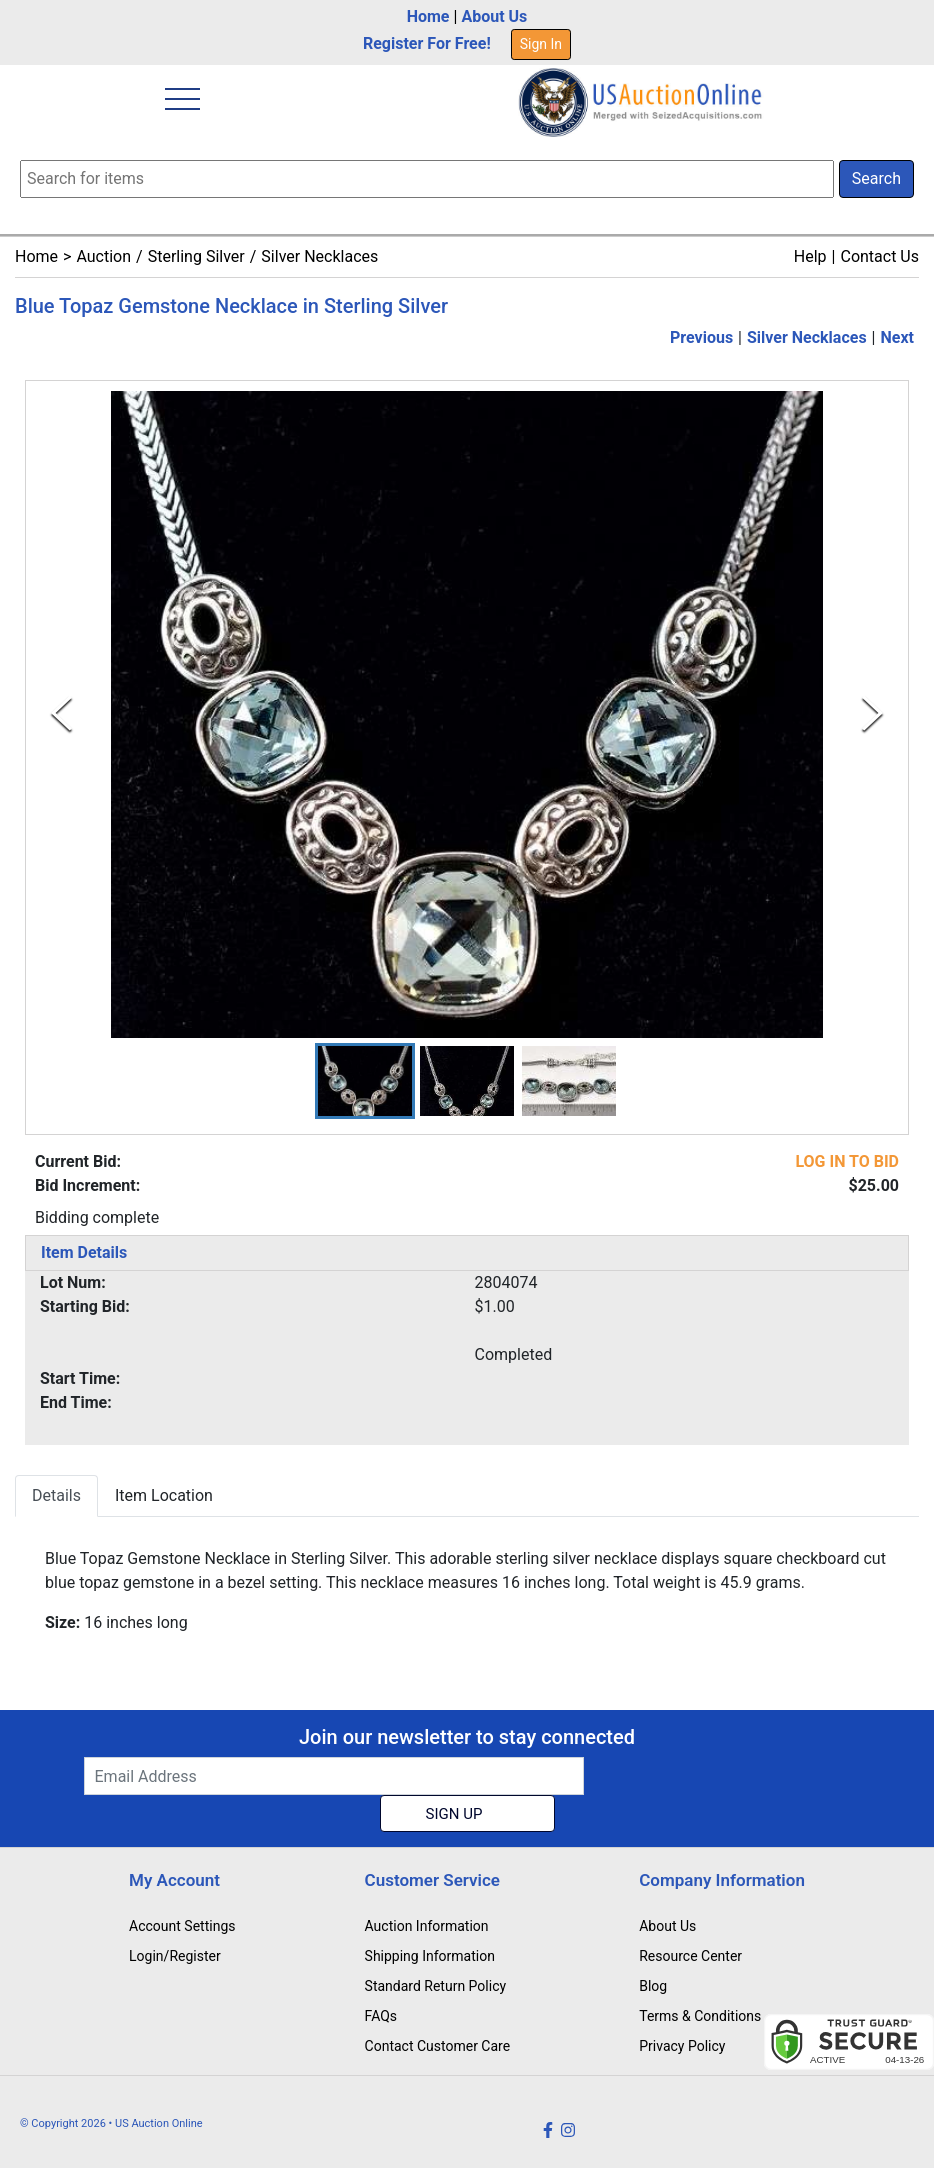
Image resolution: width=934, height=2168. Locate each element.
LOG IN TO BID (847, 1162)
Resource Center (690, 1956)
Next (897, 337)
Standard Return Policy (436, 1986)
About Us (494, 16)
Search (876, 178)
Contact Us (879, 256)
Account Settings (182, 1926)
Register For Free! (427, 43)
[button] (365, 1081)
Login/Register (175, 1956)
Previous (701, 337)
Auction (103, 256)
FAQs (381, 2016)
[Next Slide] (872, 714)
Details (56, 1496)
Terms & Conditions (700, 2016)
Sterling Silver (196, 256)
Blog (653, 1986)
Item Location (164, 1496)
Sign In (541, 44)
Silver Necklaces (319, 256)
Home (428, 16)
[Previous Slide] (61, 714)
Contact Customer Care (438, 2046)
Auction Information (427, 1926)
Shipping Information (430, 1956)
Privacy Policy (682, 2046)
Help (810, 256)
